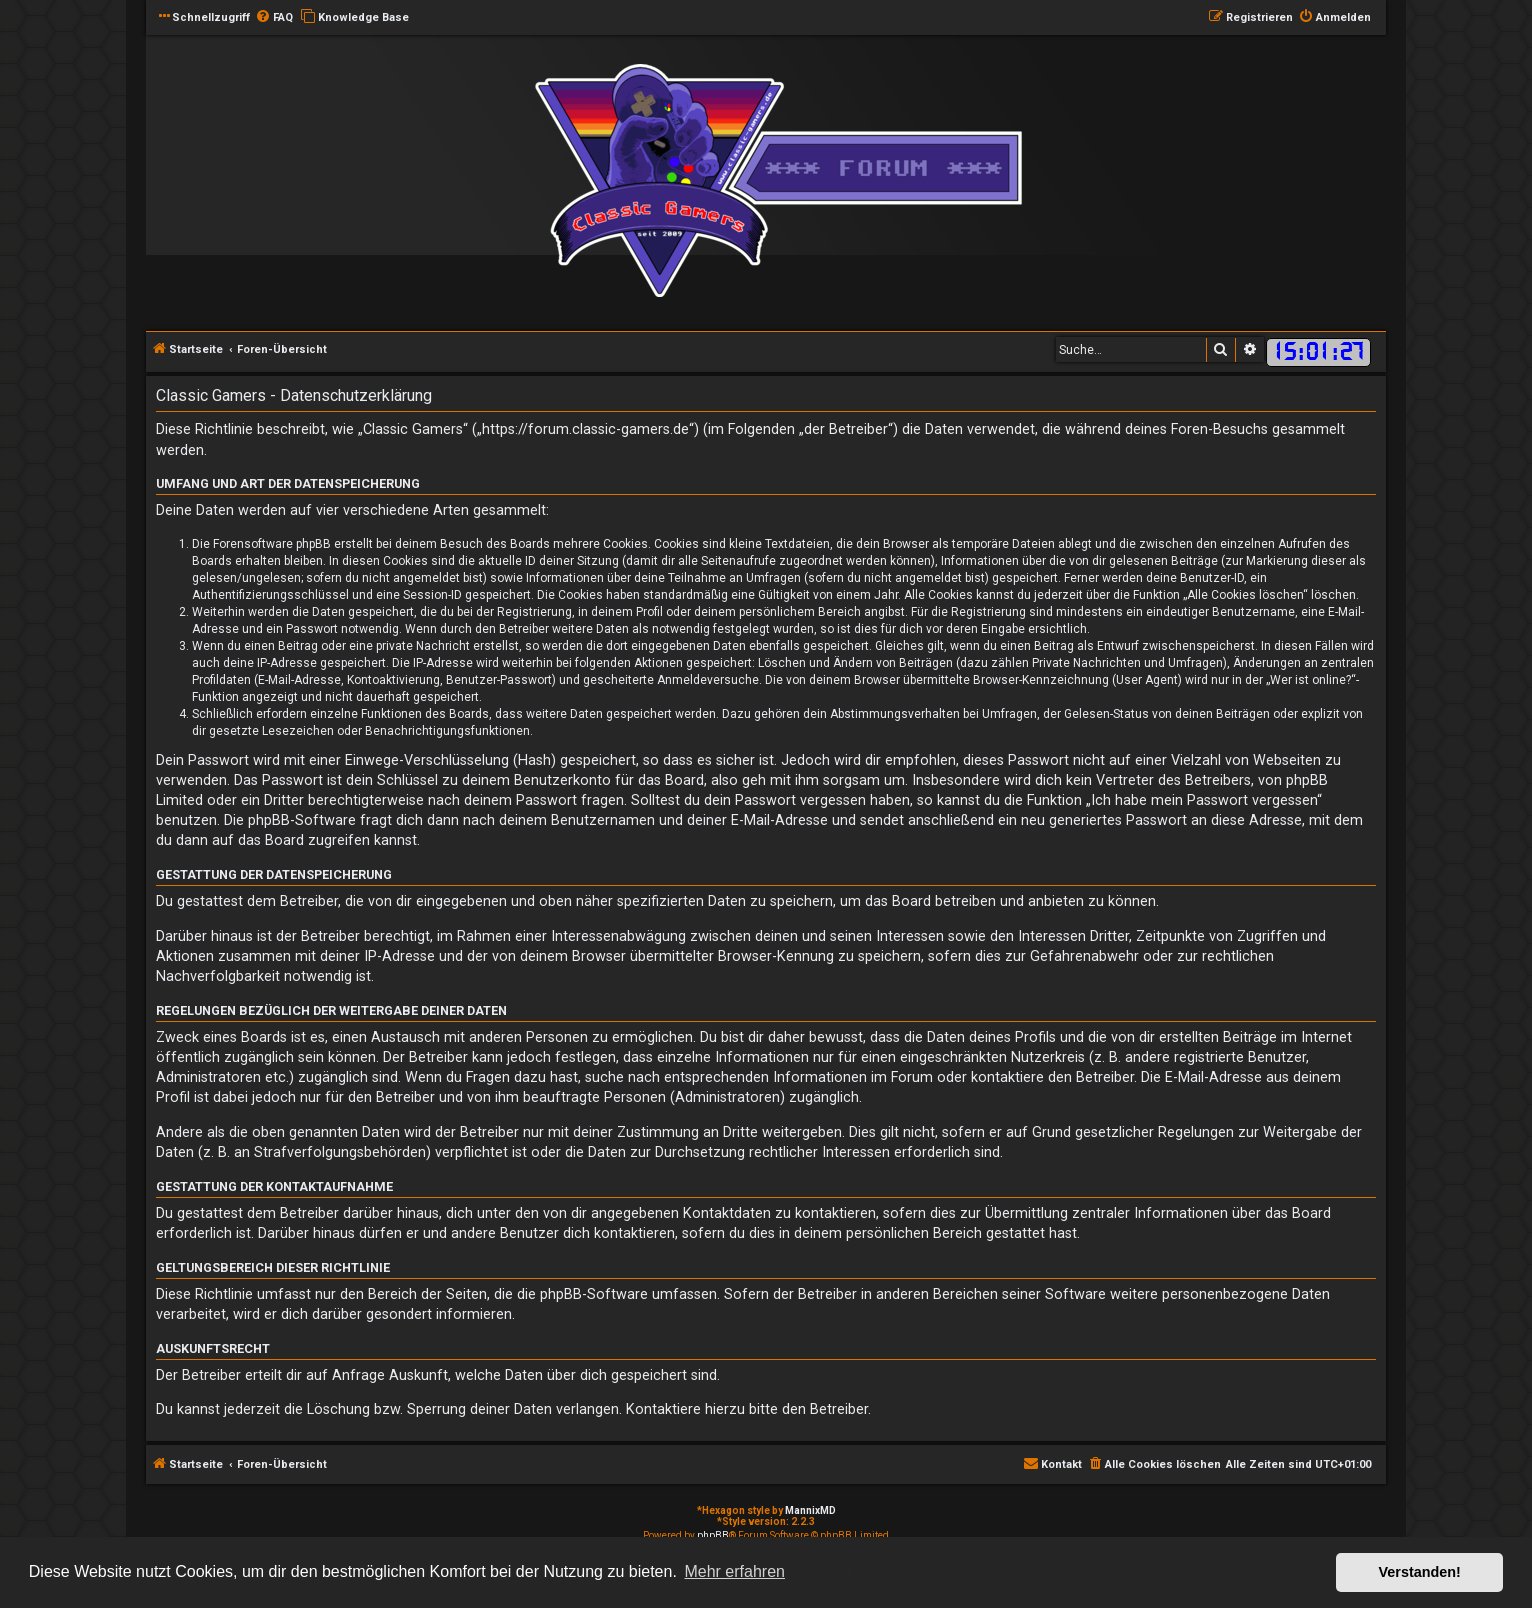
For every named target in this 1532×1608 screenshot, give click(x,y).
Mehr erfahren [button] (734, 1571)
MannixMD (810, 1510)
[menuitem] (274, 18)
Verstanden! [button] (1420, 1572)
